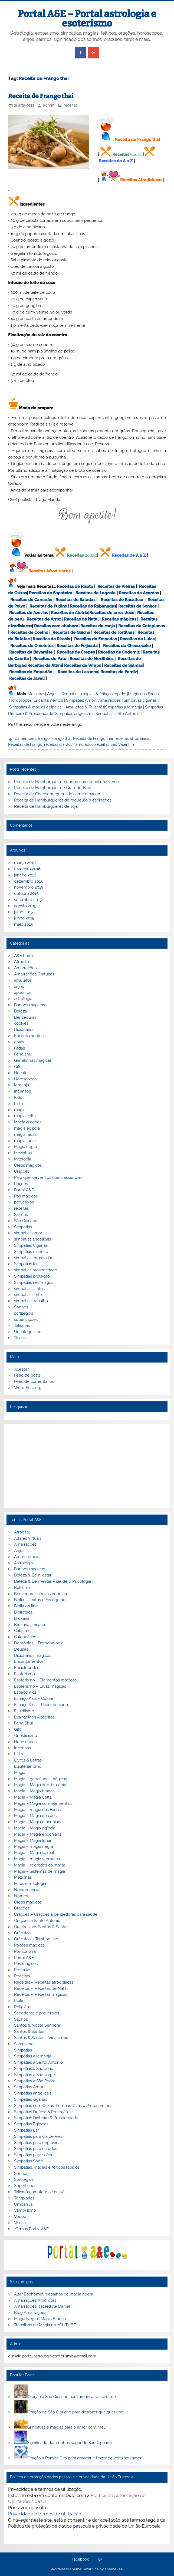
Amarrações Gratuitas (34, 974)
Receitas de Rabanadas (93, 606)
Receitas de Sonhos (137, 606)
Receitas (120, 154)
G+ (100, 2559)
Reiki (18, 2000)
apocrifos (22, 992)
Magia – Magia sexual (34, 1852)
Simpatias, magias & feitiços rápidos (94, 693)
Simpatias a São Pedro (34, 2081)
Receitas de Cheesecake (127, 645)
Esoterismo (24, 1673)
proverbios (24, 1202)
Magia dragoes (27, 1122)
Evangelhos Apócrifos (34, 1717)
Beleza (20, 1011)
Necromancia (26, 1889)
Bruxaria (21, 1618)
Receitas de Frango (25, 744)
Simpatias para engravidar (38, 2142)
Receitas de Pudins (48, 606)
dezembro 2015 (28, 881)
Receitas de (101, 612)
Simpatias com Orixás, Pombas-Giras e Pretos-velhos (63, 2105)
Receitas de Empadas (95, 638)
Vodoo (20, 2216)
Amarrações (109, 700)
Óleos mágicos (28, 1902)
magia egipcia (27, 1128)
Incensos (22, 1091)
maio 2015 (23, 924)
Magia (19, 1772)
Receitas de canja (97, 626)
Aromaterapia (26, 1556)
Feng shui (23, 1054)
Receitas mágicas (119, 619)
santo (43, 298)
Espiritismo (24, 1710)
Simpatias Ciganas (31, 1245)
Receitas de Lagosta (95, 593)
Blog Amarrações (30, 2312)
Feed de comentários (34, 1381)
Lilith (18, 1103)
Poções (21, 1183)
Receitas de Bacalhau (122, 599)
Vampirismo (25, 2210)
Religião (21, 2006)
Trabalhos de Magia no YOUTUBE (45, 2325)
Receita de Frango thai (40, 96)
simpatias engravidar (33, 1257)
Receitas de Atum (44, 665)
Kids (18, 1097)
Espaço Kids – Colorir (33, 1698)
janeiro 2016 (25, 875)
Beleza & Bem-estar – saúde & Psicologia (52, 1581)
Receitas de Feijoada (77, 645)
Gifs (17, 1066)
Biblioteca (23, 1612)
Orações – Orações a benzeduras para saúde (55, 1914)
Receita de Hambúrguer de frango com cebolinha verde (66, 781)
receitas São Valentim (114, 744)
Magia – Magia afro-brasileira (40, 1784)
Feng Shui (23, 1723)
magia (19, 1109)
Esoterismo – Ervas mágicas (40, 1686)
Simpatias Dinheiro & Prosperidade (46, 2117)
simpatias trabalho (31, 1300)
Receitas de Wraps (82, 665)
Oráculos (22, 1933)
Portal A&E (24, 1190)
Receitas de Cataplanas (141, 626)
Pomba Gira (25, 1951)
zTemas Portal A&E (31, 2229)
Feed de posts (27, 1375)
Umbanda (23, 2204)
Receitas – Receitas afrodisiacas (43, 1982)
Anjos (52, 693)
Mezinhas (36, 693)
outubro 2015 (26, 893)
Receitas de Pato (49, 658)
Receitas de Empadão (30, 671)
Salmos (21, 1214)
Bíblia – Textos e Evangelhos (40, 1599)
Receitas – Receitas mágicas (40, 1994)
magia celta (25, 1115)
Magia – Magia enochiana (37, 1834)
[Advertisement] (87, 1466)
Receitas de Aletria (69, 612)
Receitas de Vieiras (116, 586)
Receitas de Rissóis (51, 638)
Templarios (24, 2198)
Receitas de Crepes (76, 652)
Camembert (25, 738)
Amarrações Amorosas (35, 2300)
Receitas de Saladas (75, 599)
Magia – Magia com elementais (43, 1803)
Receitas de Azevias (28, 612)
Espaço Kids (25, 1692)
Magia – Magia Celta (33, 1797)
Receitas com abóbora (56, 626)
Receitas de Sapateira (50, 593)
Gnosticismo (25, 1735)
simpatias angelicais (32, 1239)
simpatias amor (28, 1233)
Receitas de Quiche (71, 632)
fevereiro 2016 (27, 868)
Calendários (25, 1636)
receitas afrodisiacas (133, 738)
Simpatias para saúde (34, 2154)
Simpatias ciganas (140, 700)
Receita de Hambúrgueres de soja (46, 806)
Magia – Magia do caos (35, 1815)
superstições (26, 1319)
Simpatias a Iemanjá (123, 707)
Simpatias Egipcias (31, 2124)
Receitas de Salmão (123, 665)
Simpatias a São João (33, 2068)
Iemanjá (21, 1085)
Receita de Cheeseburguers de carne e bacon (57, 793)
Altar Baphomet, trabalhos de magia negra (53, 2294)
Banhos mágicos (29, 1004)
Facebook (80, 2559)
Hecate (21, 1072)
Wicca (20, 1337)
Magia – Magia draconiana (38, 1821)
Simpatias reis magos (33, 1282)
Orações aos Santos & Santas (41, 1926)
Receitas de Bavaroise (30, 652)
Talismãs (22, 1325)
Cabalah (21, 1630)
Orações (21, 1171)
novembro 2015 (28, 887)
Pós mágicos (26, 1196)
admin (48, 105)
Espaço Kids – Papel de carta (41, 1704)
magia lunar (25, 1140)
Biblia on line (26, 1606)
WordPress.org (27, 1387)
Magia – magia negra (33, 1846)
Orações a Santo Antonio (37, 1920)
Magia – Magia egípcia (34, 1828)
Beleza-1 (22, 1587)
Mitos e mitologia (30, 1883)
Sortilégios (24, 2179)
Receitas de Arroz (44, 619)
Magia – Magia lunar (32, 1840)
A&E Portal (24, 955)
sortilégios (23, 1313)
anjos (19, 986)
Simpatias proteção (32, 1276)
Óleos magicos (28, 1165)
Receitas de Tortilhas (113, 632)
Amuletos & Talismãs (84, 707)
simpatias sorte (28, 1294)
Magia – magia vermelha (37, 1858)
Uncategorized (27, 1331)
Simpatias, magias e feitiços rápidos (47, 2167)
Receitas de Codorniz (118, 652)
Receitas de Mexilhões (91, 658)
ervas (19, 1042)
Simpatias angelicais (74, 713)
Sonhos (21, 1307)
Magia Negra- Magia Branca (40, 2318)
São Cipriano (25, 1220)
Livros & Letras (28, 1760)
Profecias (22, 1969)
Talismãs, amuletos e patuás (40, 2191)
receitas (71, 105)
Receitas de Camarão (31, 599)
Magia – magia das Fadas (37, 1809)
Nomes (21, 1896)
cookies (21, 1023)
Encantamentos (48, 700)
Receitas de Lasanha (78, 671)
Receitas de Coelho (29, 632)
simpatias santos (29, 1288)
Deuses (21, 1649)
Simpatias (23, 1227)
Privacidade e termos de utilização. (45, 2513)
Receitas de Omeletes (31, 645)
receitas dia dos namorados (68, 744)
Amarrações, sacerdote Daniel (42, 2306)
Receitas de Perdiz (118, 671)
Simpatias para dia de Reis (38, 2136)
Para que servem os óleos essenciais (48, 1177)
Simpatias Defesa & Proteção (41, 2111)
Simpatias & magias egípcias (35, 707)
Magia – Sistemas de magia (39, 1871)
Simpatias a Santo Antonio (38, 2062)
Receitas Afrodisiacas (141, 179)
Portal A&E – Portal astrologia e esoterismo (87, 18)
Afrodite (21, 961)
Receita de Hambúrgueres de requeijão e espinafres (62, 800)
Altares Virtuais (27, 1538)
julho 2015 (23, 911)
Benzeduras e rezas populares (42, 1593)
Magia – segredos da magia (39, 1865)
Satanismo (24, 2043)
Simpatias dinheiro (31, 1251)
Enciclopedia (26, 1667)
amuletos (23, 980)
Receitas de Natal (81, 619)
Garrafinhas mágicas (33, 1060)
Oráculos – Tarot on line (36, 1939)
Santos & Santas (29, 2031)
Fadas (19, 1048)
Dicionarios (24, 1029)
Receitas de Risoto (75, 586)
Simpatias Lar (26, 2130)
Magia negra (25, 1146)
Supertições (25, 2185)
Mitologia (22, 1159)
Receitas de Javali (27, 678)
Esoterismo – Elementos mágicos (45, 1680)
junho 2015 (24, 918)
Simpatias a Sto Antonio (118, 713)
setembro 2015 (28, 899)
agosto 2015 (25, 905)
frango (44, 738)
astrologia (23, 998)
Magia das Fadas (143, 693)
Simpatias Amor (80, 700)
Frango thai (61, 738)
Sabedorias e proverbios (36, 2013)
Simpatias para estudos (35, 2148)
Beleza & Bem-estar (32, 1575)
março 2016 (25, 862)
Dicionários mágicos (32, 1655)
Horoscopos (20, 700)
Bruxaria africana (29, 1624)
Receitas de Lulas (137, 638)
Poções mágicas (29, 1945)
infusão (125, 463)
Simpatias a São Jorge (34, 2074)
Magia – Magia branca (34, 1791)
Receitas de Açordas (139, 593)
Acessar (21, 1369)
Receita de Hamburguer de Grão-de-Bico (52, 787)
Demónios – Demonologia (38, 1643)
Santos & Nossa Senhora (37, 2025)
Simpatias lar (26, 1263)
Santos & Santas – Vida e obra (42, 2037)
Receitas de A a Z (116, 161)
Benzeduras (25, 1017)
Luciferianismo (27, 1766)
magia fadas (25, 1134)
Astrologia (23, 1563)
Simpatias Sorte (28, 2161)
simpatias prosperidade (35, 1270)
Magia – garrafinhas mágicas (40, 1778)
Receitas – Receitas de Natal (41, 1988)
